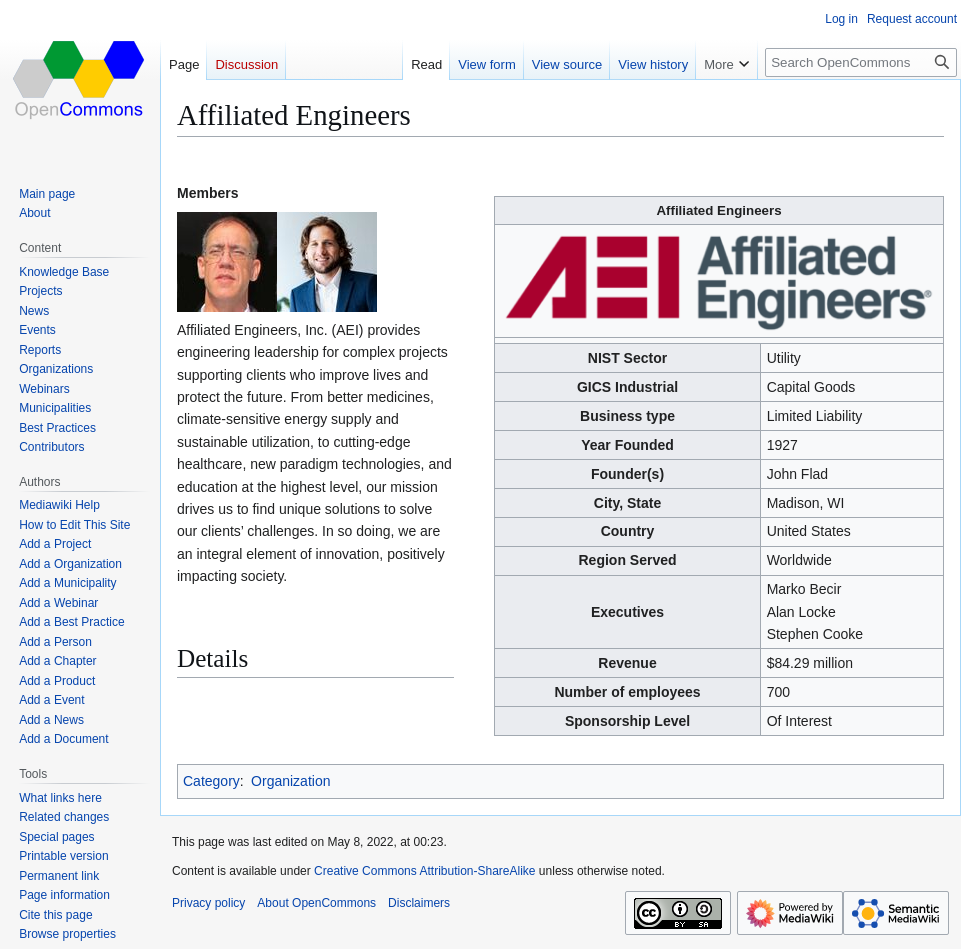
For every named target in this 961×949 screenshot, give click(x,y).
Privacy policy (208, 903)
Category (211, 781)
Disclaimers (419, 903)
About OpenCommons (316, 903)
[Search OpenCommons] (861, 62)
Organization (290, 781)
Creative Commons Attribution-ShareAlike (424, 871)
